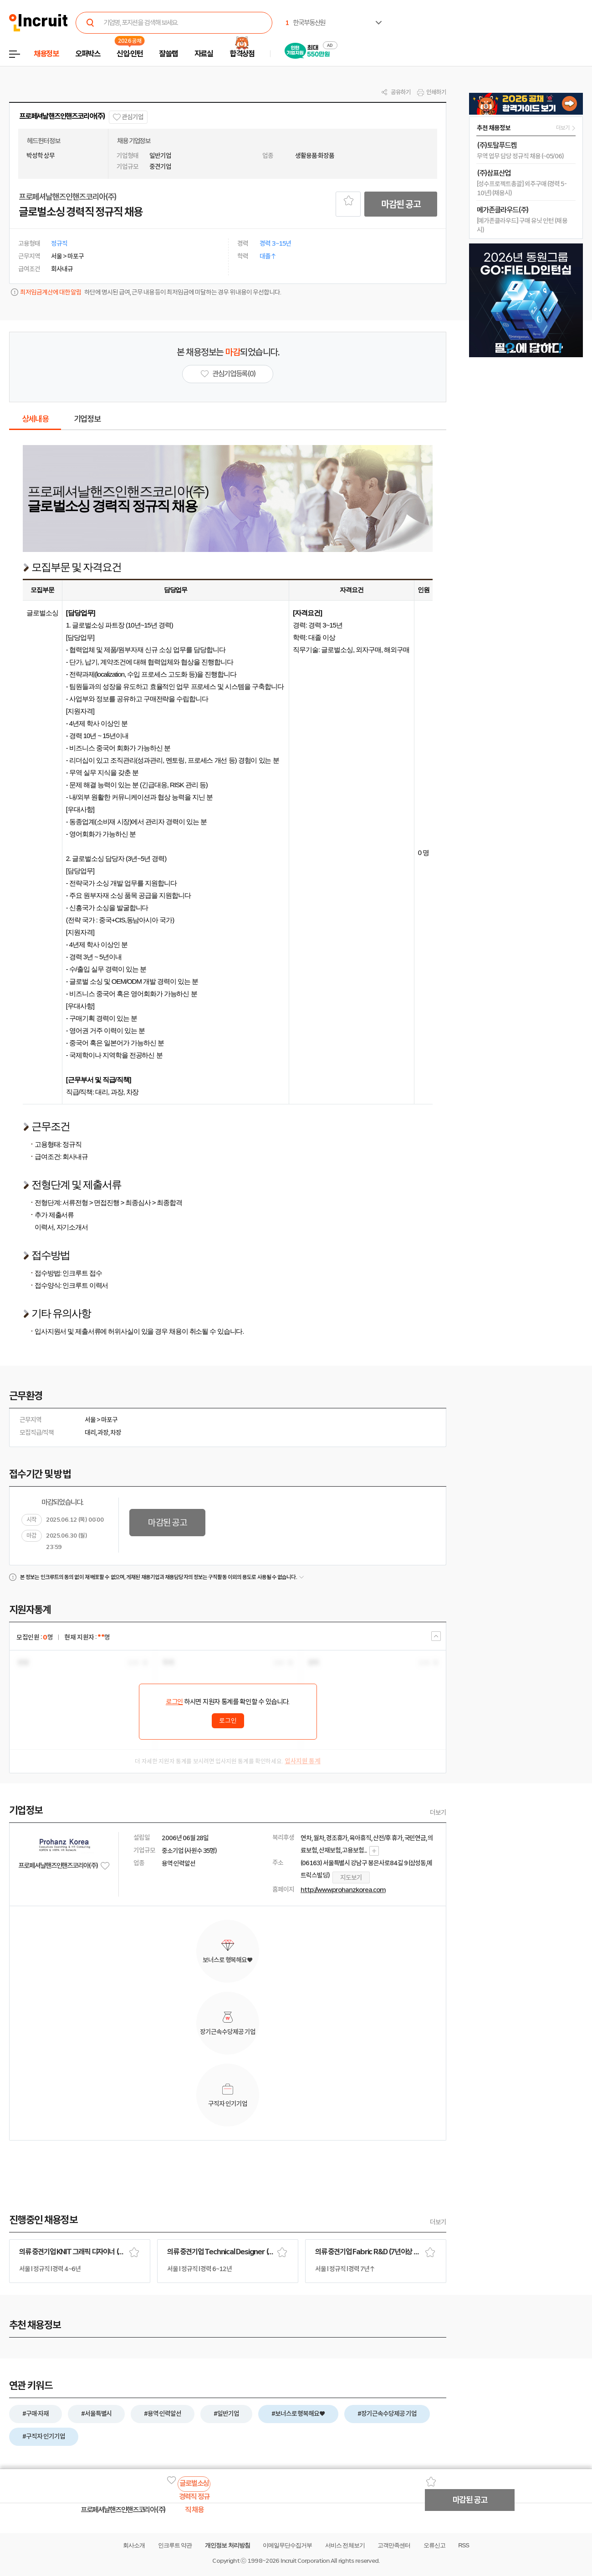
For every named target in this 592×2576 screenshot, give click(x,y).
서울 (90, 1420)
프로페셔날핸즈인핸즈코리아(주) (62, 116)
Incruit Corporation (305, 2561)
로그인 (174, 1701)
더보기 (438, 1812)
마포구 (109, 1420)
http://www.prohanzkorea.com (343, 1890)
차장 (115, 1432)
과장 (102, 1432)
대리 (90, 1432)
